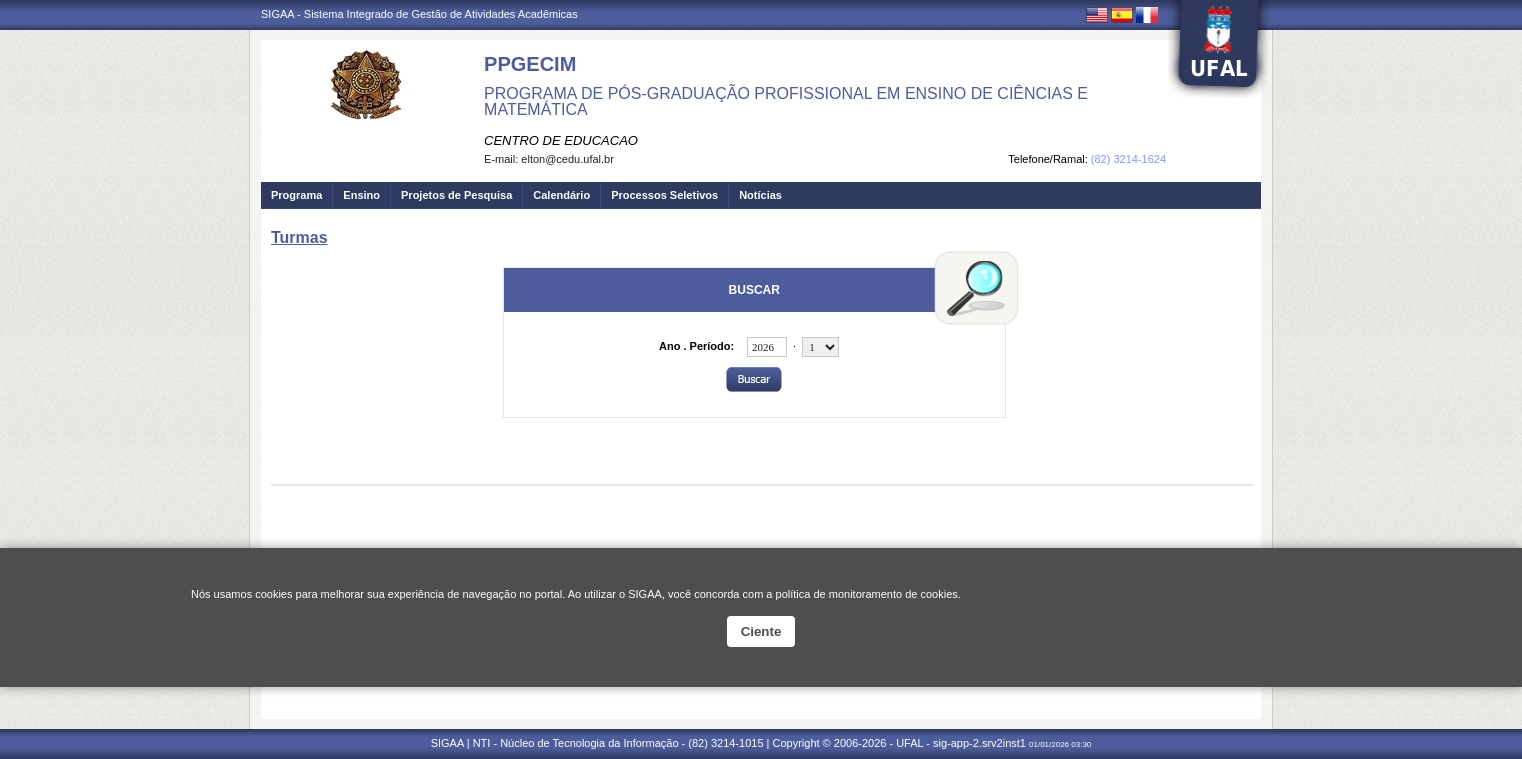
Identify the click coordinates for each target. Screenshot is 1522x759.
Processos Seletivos (664, 195)
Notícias (760, 195)
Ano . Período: (696, 346)
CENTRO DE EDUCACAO (561, 140)
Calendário (561, 195)
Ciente (761, 631)
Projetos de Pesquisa (456, 195)
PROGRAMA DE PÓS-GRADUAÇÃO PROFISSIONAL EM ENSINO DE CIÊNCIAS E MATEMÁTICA (786, 101)
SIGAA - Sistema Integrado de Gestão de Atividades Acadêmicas (419, 14)
